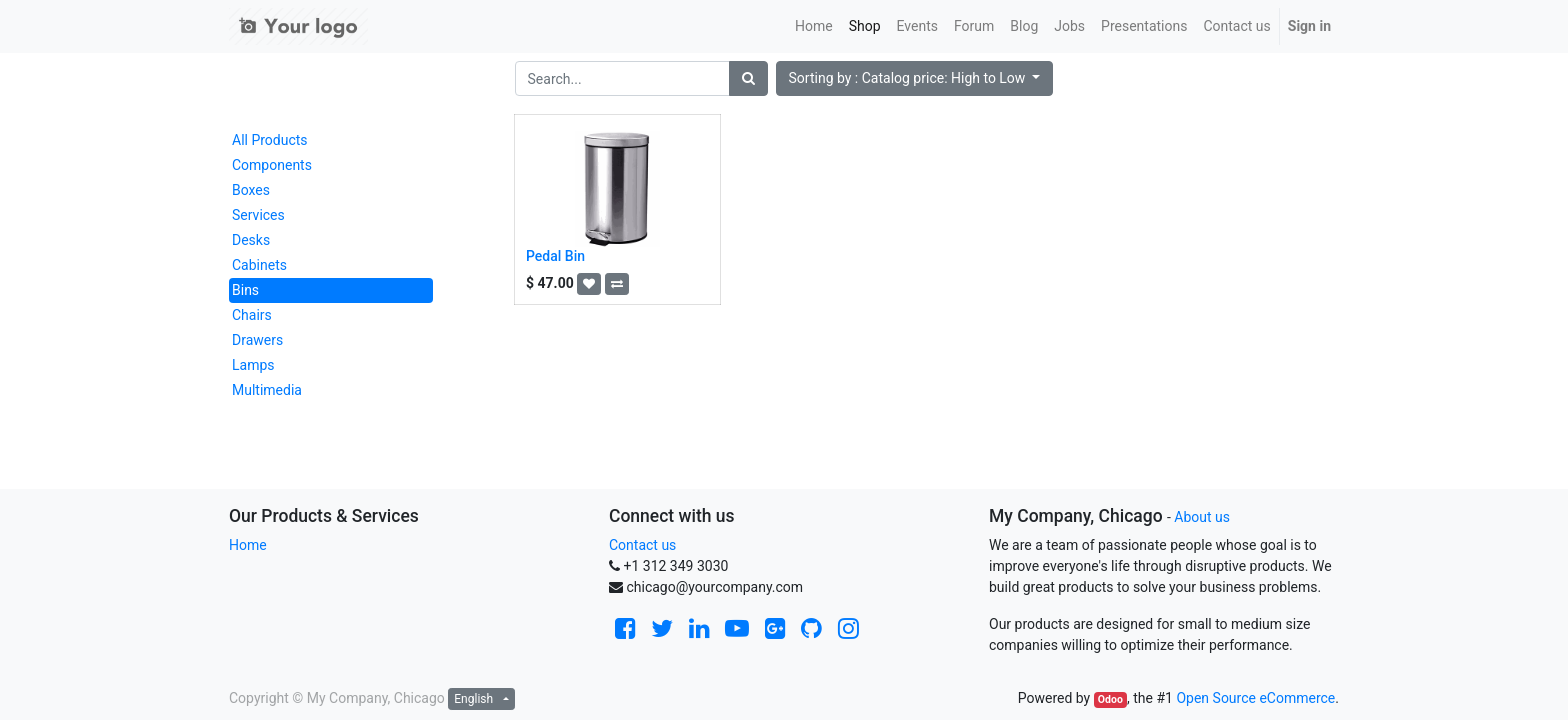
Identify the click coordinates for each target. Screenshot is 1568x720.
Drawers (257, 340)
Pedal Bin (555, 256)
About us (1202, 517)
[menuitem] (814, 26)
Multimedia (267, 390)
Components (272, 165)
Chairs (252, 315)
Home (248, 545)
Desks (251, 240)
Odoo (1110, 699)
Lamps (253, 365)
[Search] (748, 78)
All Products (270, 140)
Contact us (642, 545)
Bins (245, 290)
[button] (915, 78)
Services (258, 215)
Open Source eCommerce (1255, 698)
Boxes (251, 190)
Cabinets (259, 265)
